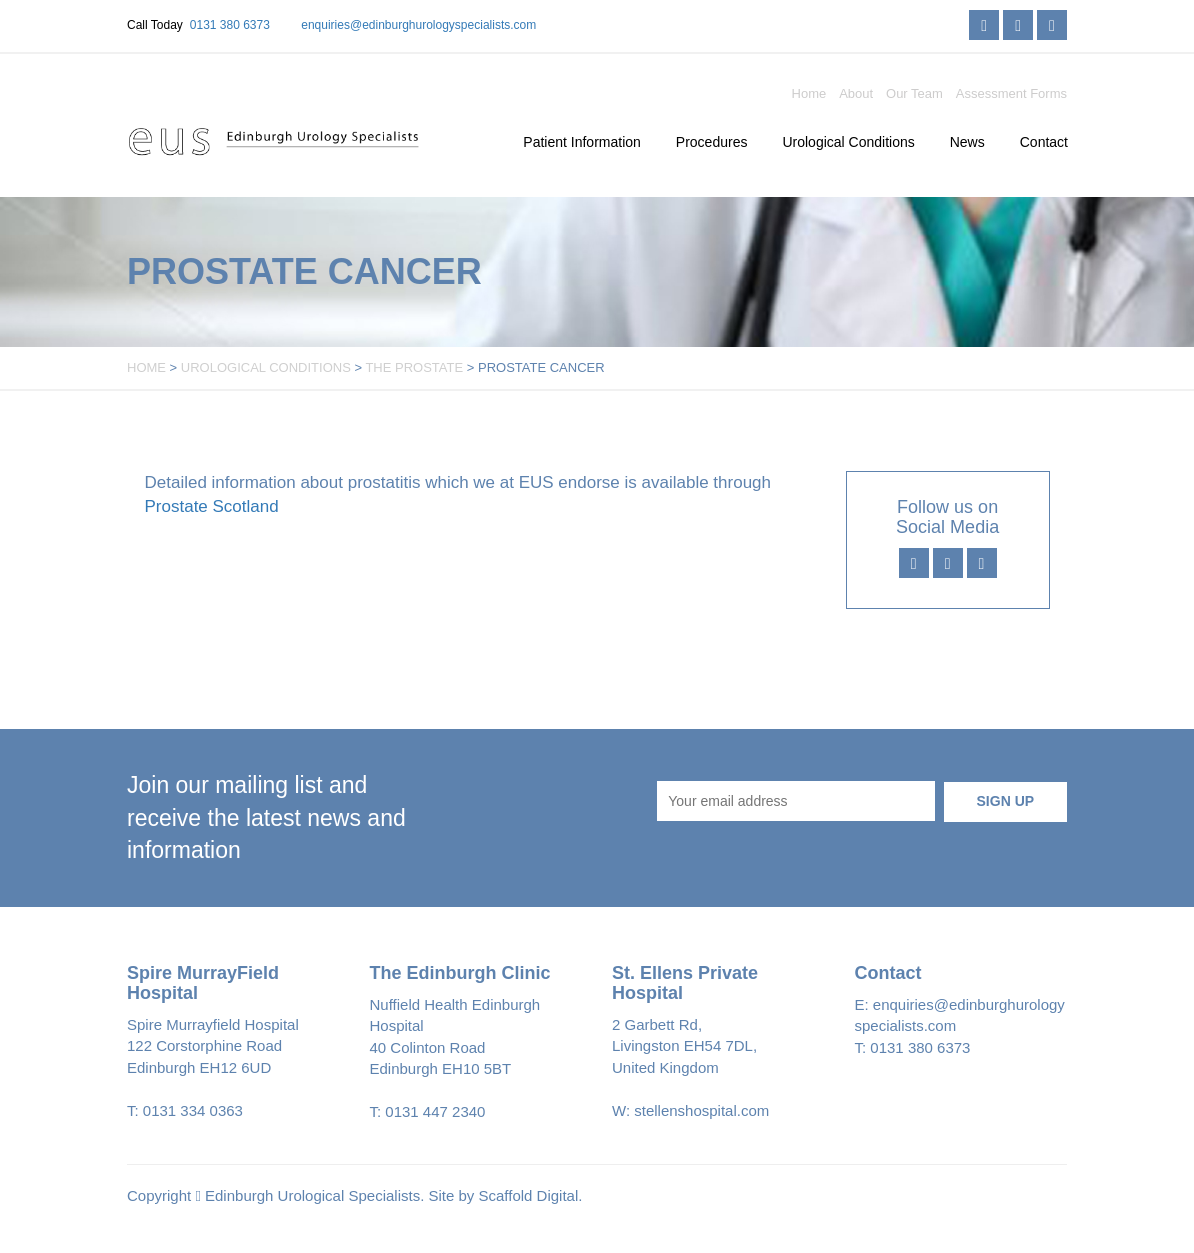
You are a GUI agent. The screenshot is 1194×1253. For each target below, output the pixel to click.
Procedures (712, 142)
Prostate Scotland (212, 506)
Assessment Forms (1011, 93)
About (856, 93)
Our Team (914, 93)
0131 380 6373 (230, 25)
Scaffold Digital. (531, 1195)
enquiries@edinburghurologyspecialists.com (418, 25)
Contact (1044, 142)
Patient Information (582, 142)
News (967, 142)
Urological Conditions (848, 142)
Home (809, 93)
